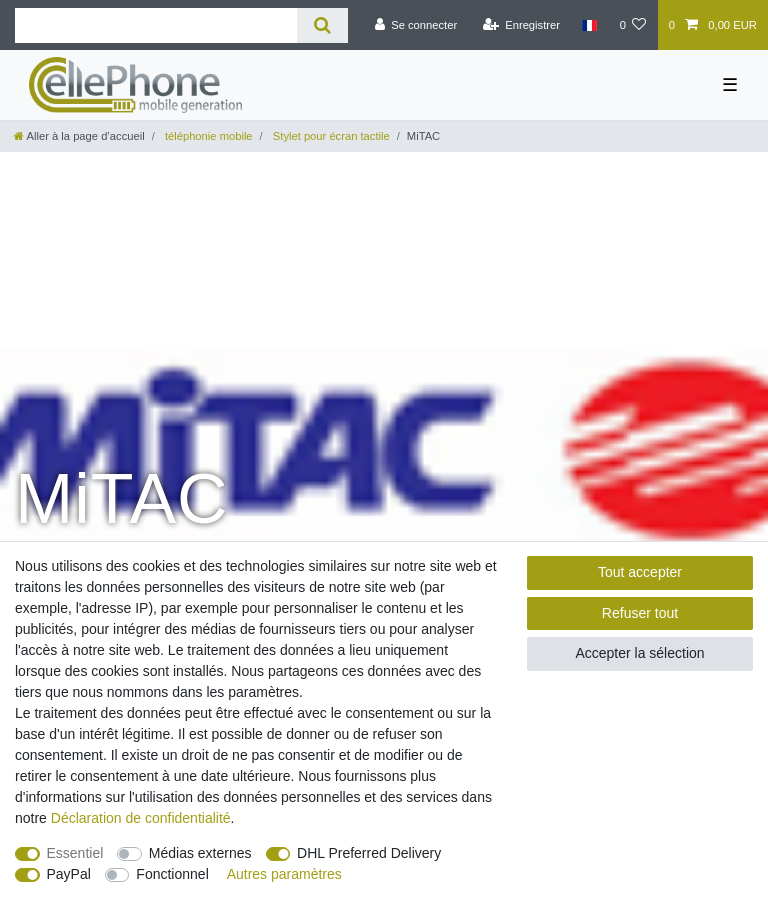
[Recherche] (322, 25)
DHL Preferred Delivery (369, 853)
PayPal (69, 874)
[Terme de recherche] (156, 25)
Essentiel (75, 853)
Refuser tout (640, 613)
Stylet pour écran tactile (330, 136)
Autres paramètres (284, 874)
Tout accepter (640, 572)
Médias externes (200, 853)
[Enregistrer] (521, 25)
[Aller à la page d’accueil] (79, 136)
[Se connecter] (415, 25)
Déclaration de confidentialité (141, 818)
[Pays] (589, 25)
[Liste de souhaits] (632, 25)
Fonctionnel (172, 874)
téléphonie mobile (207, 136)
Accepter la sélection (639, 653)
